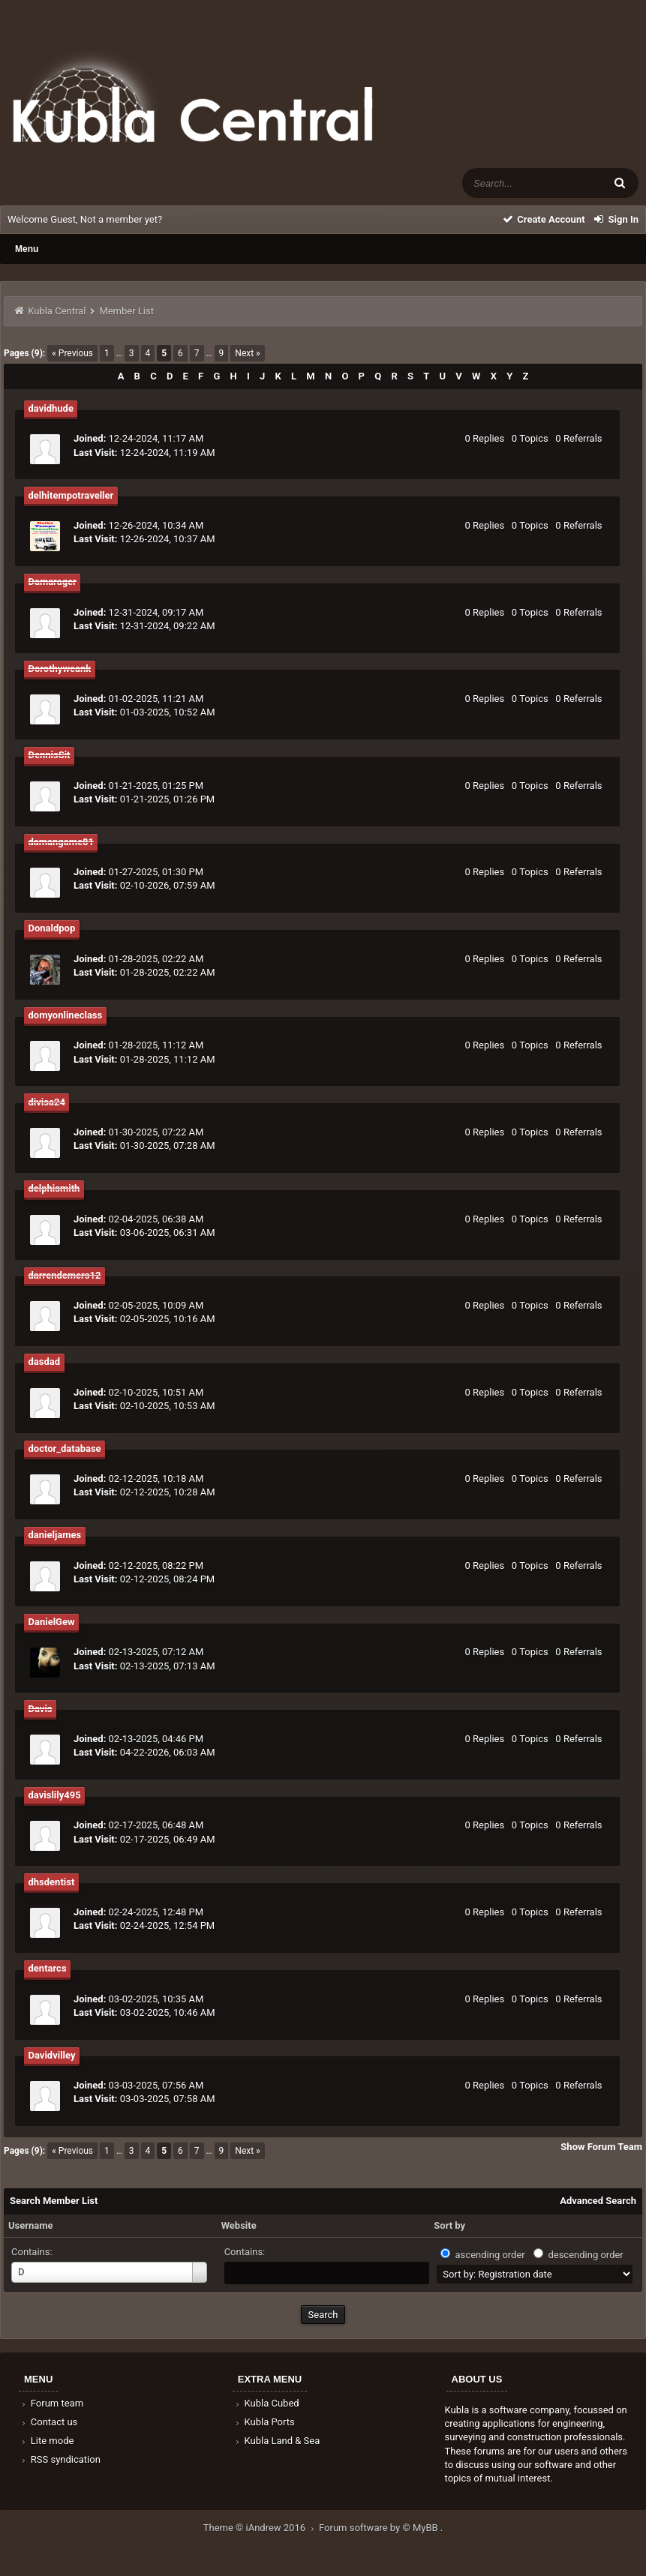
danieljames (55, 1534)
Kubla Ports (264, 2422)
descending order (585, 2254)
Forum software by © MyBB (379, 2527)
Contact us (48, 2422)
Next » (247, 353)
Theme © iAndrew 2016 (261, 2527)
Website (239, 2225)
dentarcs (48, 1968)
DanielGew (52, 1621)
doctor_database (65, 1448)
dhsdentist (52, 1882)
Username (30, 2225)
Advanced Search (598, 2200)
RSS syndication (60, 2459)
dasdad (45, 1361)
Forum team (51, 2403)
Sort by (449, 2225)
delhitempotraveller (71, 495)
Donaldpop (52, 928)
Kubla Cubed (266, 2403)
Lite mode (47, 2440)
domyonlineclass (66, 1015)
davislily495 (55, 1795)
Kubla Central (57, 310)
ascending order (490, 2254)
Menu (26, 249)
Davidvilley (52, 2055)
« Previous (72, 353)
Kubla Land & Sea (276, 2440)
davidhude (51, 408)
